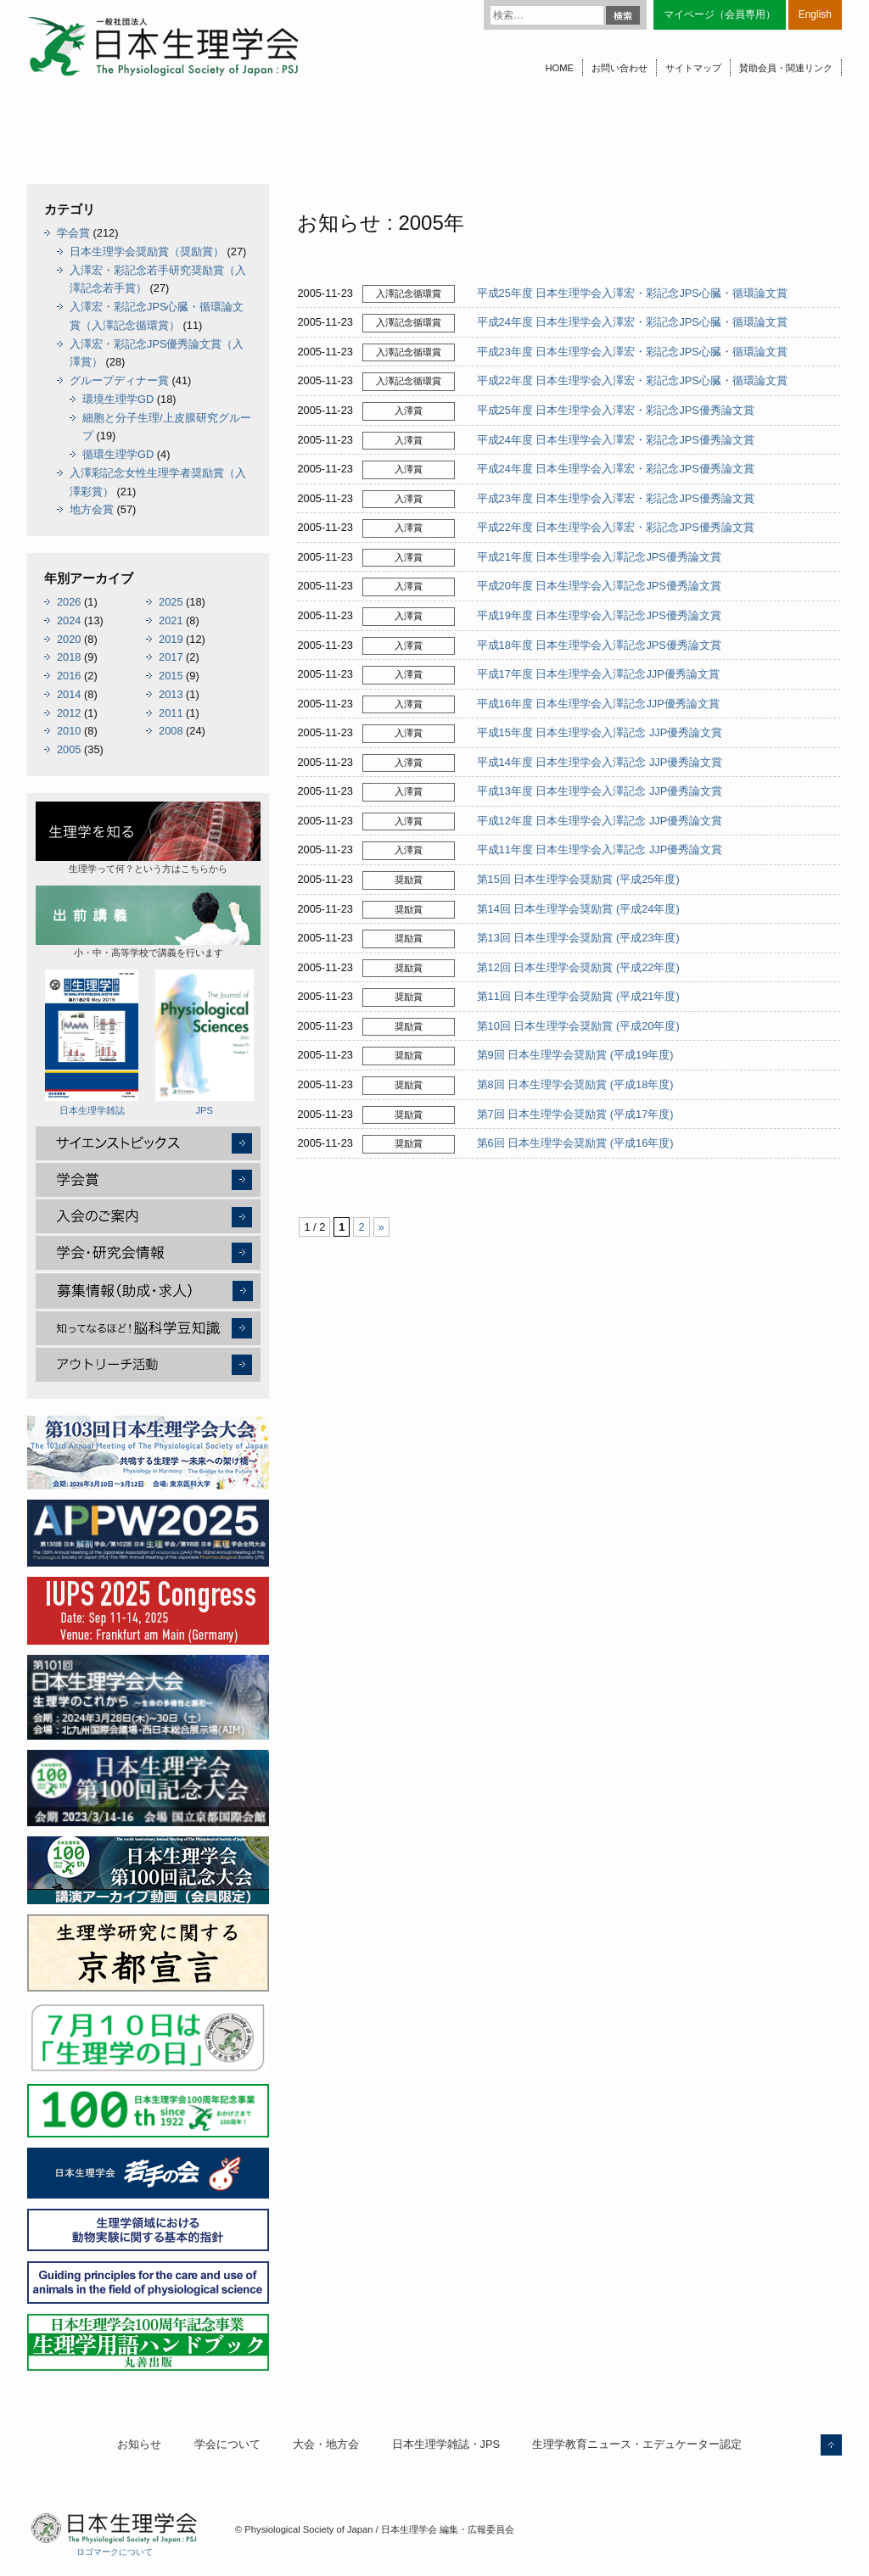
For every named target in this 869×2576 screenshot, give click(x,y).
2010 (69, 730)
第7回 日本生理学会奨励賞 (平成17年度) (575, 1114)
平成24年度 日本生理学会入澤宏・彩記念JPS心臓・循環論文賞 (632, 322)
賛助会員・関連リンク (786, 68)
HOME (559, 68)
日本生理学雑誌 (91, 1042)
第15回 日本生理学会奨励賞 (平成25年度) (578, 879)
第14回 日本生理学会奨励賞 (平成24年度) (578, 908)
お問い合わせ (619, 68)
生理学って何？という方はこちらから (148, 838)
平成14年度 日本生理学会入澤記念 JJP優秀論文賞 (600, 762)
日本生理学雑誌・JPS (446, 2444)
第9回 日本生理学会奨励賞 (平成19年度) (575, 1054)
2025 (170, 601)
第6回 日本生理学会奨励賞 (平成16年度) (575, 1143)
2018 (69, 657)
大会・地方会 (326, 2444)
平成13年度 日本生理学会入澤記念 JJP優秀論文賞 (600, 791)
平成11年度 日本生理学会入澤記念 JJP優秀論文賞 (600, 849)
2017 (170, 657)
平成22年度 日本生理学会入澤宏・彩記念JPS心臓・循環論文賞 (632, 380)
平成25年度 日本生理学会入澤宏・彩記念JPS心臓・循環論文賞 (632, 293)
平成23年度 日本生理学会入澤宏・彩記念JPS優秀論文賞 (615, 498)
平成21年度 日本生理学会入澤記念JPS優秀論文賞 (599, 556)
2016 (69, 675)
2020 (69, 639)
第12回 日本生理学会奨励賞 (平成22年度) (578, 967)
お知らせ (139, 2444)
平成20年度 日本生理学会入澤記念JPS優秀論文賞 (599, 585)
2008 (170, 730)
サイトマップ (693, 68)
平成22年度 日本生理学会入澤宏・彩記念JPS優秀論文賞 (615, 527)
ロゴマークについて (114, 2551)
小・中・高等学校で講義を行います (148, 922)
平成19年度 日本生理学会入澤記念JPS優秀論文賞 (599, 615)
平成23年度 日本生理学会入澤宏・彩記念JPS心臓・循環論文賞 (632, 351)
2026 (69, 601)
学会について (227, 2444)
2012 (69, 713)
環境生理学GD (118, 399)
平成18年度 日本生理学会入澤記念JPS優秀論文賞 (599, 645)
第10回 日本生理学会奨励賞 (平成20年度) (578, 1026)
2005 (69, 749)
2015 (170, 675)
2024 (69, 620)
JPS (204, 1042)
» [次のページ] (381, 1227)
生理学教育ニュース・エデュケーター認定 (637, 2444)
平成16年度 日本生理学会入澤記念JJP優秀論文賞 (598, 703)
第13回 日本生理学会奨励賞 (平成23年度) (578, 937)
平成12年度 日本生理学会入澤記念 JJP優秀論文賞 (600, 820)
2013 (170, 694)
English (815, 14)
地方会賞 (92, 509)
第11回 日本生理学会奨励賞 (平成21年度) (578, 996)
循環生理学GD (118, 454)
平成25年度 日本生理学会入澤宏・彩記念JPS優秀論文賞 (615, 410)
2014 (69, 694)
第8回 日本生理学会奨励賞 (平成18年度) (575, 1084)
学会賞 (73, 232)
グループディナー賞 (119, 380)
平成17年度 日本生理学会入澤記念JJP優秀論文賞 (598, 674)
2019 (170, 639)
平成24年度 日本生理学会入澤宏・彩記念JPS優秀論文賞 (615, 439)
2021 (170, 620)
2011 (170, 713)
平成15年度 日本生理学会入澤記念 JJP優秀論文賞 (600, 732)
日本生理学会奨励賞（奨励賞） (147, 251)
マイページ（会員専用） (720, 14)
